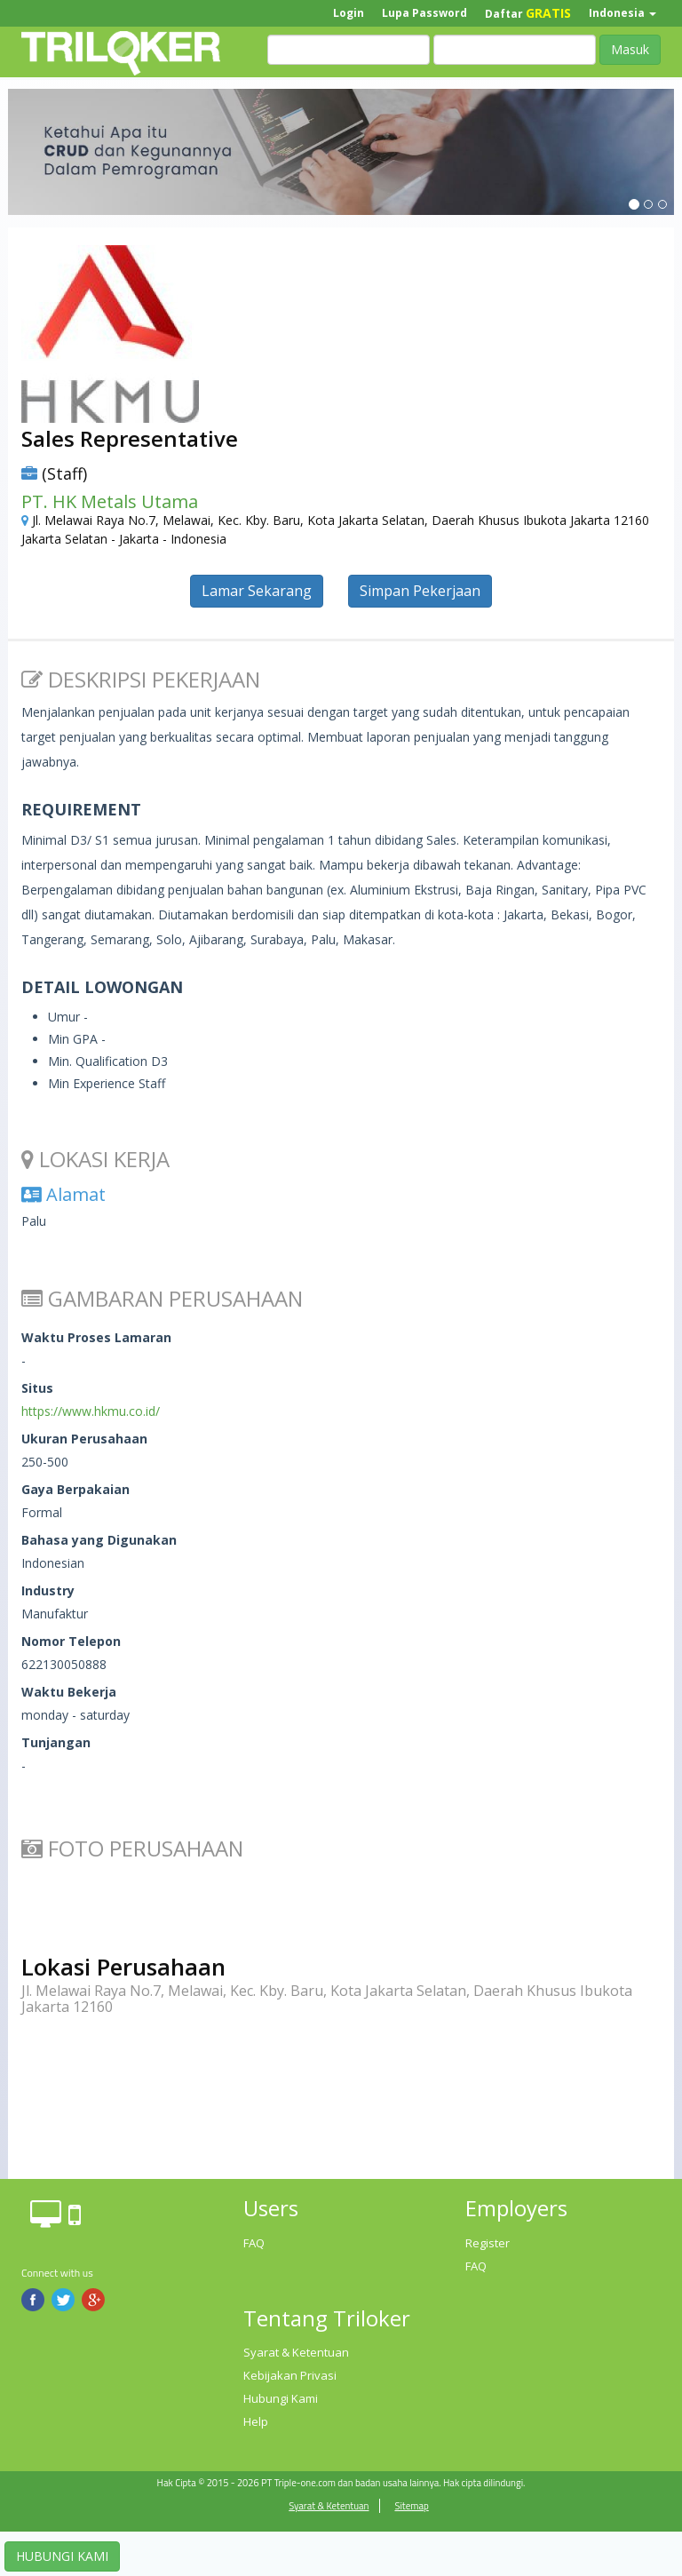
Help (255, 2421)
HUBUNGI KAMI (62, 2556)
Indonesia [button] (622, 12)
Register (487, 2243)
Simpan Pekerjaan (420, 590)
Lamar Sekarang (257, 590)
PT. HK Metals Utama (109, 501)
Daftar (528, 12)
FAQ (254, 2243)
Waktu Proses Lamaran (96, 1337)
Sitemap (411, 2506)
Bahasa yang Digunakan (99, 1539)
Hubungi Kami (280, 2398)
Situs (37, 1387)
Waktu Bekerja (68, 1691)
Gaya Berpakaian (75, 1489)
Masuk (630, 49)
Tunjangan (56, 1742)
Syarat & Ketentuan (296, 2352)
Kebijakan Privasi (290, 2375)
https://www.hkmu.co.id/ (90, 1411)
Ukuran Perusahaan (84, 1438)
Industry (48, 1590)
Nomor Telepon (71, 1641)
